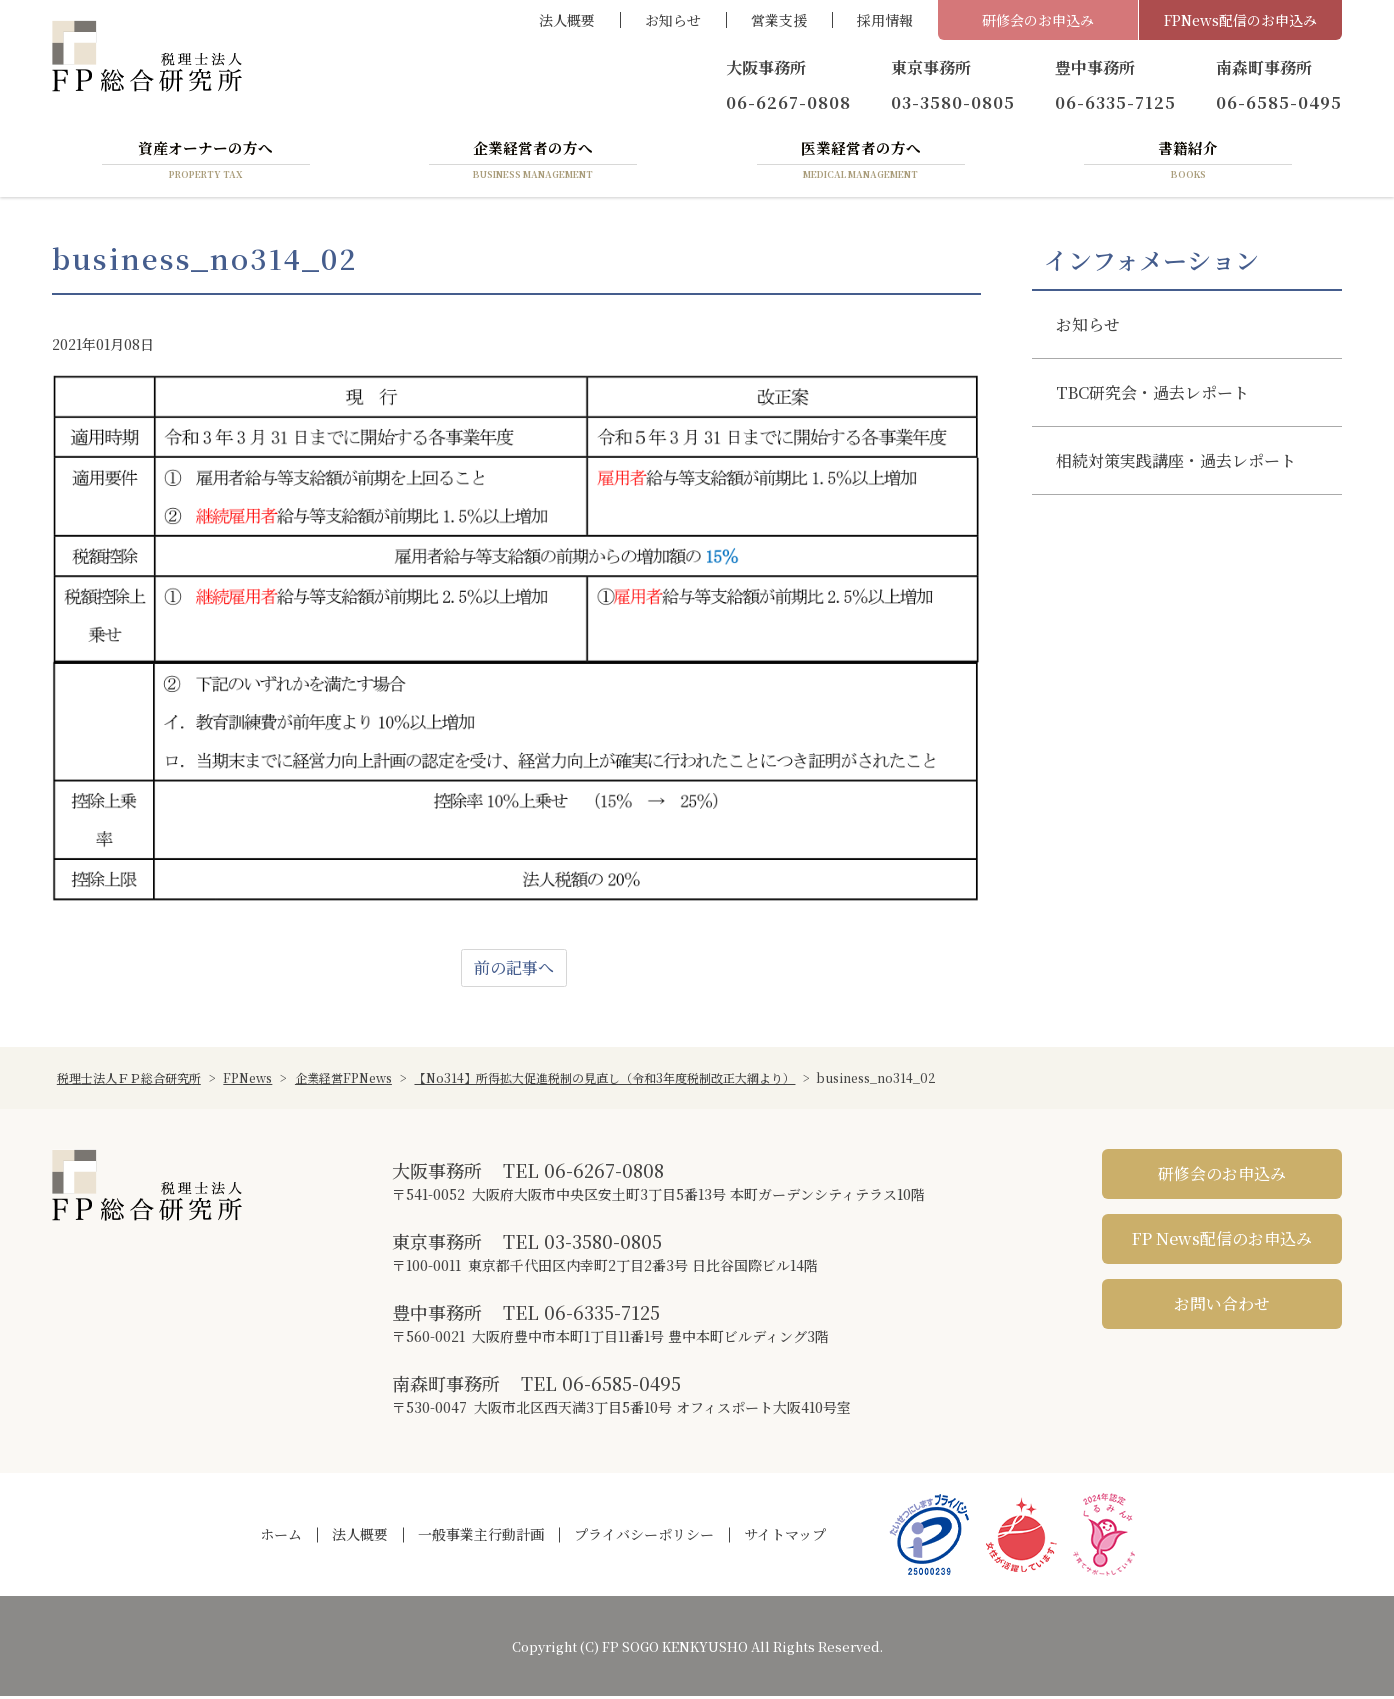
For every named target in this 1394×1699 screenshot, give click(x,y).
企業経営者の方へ (533, 163)
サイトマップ (785, 1538)
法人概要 (567, 20)
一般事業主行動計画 (481, 1538)
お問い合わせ (1222, 1306)
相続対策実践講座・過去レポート (1176, 463)
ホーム (281, 1538)
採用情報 (885, 20)
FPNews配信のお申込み (1240, 20)
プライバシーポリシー (644, 1538)
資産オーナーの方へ (206, 163)
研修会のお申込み (1038, 20)
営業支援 (779, 20)
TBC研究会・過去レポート (1152, 395)
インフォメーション (1151, 263)
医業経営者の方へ (861, 163)
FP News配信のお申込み (1222, 1241)
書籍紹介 (1188, 163)
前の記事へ (514, 970)
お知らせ (673, 20)
